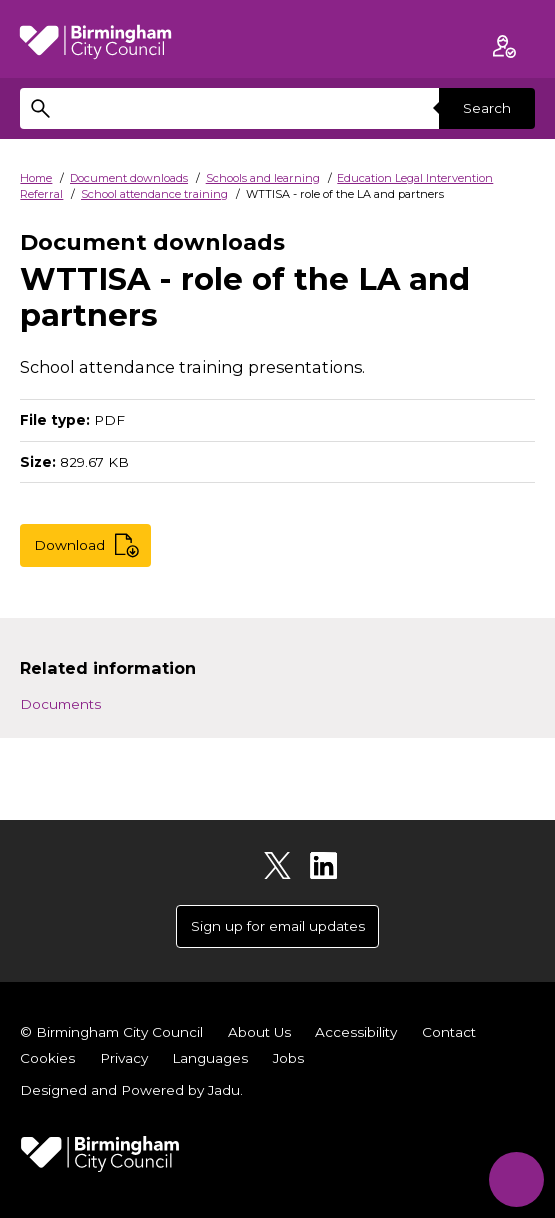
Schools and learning (263, 178)
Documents (60, 704)
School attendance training (154, 194)
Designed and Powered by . (131, 1090)
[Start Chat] (516, 1179)
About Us (259, 1032)
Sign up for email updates (278, 926)
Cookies (47, 1058)
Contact (449, 1032)
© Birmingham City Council (111, 1032)
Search (487, 108)
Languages (210, 1058)
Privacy (124, 1058)
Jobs (288, 1058)
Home (36, 178)
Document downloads (129, 178)
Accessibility (356, 1032)
